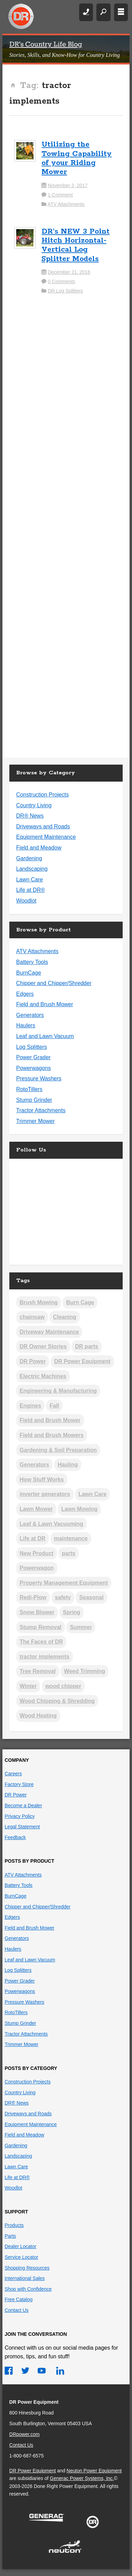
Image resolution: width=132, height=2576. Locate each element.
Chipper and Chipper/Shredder (54, 983)
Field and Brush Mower (44, 1004)
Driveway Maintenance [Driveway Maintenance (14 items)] (49, 1332)
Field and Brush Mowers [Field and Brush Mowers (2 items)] (52, 1435)
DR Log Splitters (65, 291)
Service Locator (21, 2257)
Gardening (29, 858)
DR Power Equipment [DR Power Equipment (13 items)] (82, 1361)
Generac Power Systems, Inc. (82, 2478)
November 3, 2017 (67, 185)
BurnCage (28, 973)
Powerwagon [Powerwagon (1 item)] (37, 1568)
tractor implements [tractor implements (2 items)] (44, 1657)
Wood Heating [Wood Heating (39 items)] (38, 1715)
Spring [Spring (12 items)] (72, 1612)
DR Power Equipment (21, 16)
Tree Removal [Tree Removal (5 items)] (38, 1671)
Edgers (25, 994)
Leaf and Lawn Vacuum (45, 1036)
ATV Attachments (65, 204)
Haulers (25, 1025)
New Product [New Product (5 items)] (37, 1553)
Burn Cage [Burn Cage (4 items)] (80, 1302)
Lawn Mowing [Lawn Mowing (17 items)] (79, 1509)
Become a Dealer (23, 1805)
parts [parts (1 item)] (68, 1553)
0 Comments (61, 281)
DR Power (15, 1795)
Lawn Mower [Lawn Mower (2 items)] (36, 1509)
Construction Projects (42, 795)
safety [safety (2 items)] (63, 1597)
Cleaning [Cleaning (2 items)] (64, 1317)
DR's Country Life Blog (45, 44)
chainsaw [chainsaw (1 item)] (32, 1317)
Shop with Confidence (27, 2289)
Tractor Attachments (41, 1110)
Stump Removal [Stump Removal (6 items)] (41, 1627)
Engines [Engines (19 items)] (30, 1406)
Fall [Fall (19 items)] (54, 1406)
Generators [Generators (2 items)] (34, 1465)
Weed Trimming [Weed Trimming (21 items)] (84, 1671)
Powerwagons (33, 1068)
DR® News (30, 816)
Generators (30, 1015)
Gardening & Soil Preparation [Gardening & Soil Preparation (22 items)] (58, 1450)
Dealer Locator (20, 2246)
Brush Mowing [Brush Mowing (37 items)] (39, 1302)
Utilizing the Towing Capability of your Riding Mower (76, 158)
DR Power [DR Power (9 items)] (33, 1361)
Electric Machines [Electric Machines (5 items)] (43, 1376)
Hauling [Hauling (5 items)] (68, 1465)
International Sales (24, 2278)
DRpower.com (24, 2434)
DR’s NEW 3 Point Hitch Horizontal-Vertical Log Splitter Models (75, 245)
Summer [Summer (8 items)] (81, 1627)
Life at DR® (30, 890)
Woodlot (26, 901)
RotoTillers (29, 1089)
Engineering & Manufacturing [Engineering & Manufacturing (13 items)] (58, 1391)
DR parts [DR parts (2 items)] (86, 1346)
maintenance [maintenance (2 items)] (71, 1538)
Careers (13, 1773)
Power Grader (33, 1057)
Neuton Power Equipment (94, 2470)
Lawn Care (29, 879)
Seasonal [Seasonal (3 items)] (91, 1597)
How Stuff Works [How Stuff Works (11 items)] (42, 1479)
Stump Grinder (34, 1100)
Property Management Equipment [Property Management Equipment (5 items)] (64, 1583)
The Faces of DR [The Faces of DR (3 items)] (41, 1642)
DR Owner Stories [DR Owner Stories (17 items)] (43, 1346)
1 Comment (60, 195)
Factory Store (19, 1784)
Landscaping (32, 869)
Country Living (33, 805)
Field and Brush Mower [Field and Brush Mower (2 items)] (50, 1420)
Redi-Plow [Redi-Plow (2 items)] (33, 1597)
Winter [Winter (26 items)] (28, 1686)
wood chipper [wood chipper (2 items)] (63, 1686)
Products (13, 2225)
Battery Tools (32, 962)
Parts (10, 2236)
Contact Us (16, 2310)
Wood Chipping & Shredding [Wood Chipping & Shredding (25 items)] (57, 1701)
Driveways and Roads (43, 826)
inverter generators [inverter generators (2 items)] (45, 1494)
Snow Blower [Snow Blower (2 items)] (37, 1612)
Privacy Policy (19, 1816)
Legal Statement (22, 1826)
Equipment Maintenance (46, 837)
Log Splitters (31, 1047)
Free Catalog (18, 2299)
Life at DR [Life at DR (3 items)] (33, 1538)
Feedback (15, 1837)
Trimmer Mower (35, 1121)
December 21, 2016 (69, 272)
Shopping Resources (26, 2268)
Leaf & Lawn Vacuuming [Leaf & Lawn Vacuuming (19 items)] (51, 1524)
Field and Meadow (39, 848)
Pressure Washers (39, 1078)
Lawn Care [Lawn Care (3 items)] (92, 1494)
